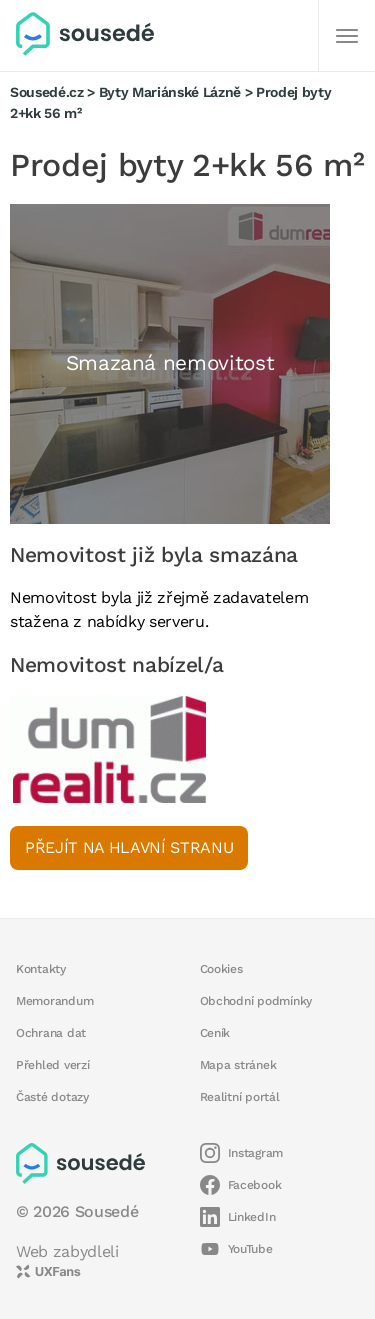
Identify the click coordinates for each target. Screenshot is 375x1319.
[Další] (347, 36)
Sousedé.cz (47, 92)
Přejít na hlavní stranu (129, 847)
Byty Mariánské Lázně (170, 92)
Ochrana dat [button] (51, 1033)
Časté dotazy (52, 1097)
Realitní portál (240, 1097)
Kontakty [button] (41, 969)
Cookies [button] (221, 969)
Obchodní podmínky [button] (256, 1001)
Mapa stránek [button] (238, 1065)
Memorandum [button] (54, 1001)
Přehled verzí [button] (53, 1065)
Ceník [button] (215, 1033)
